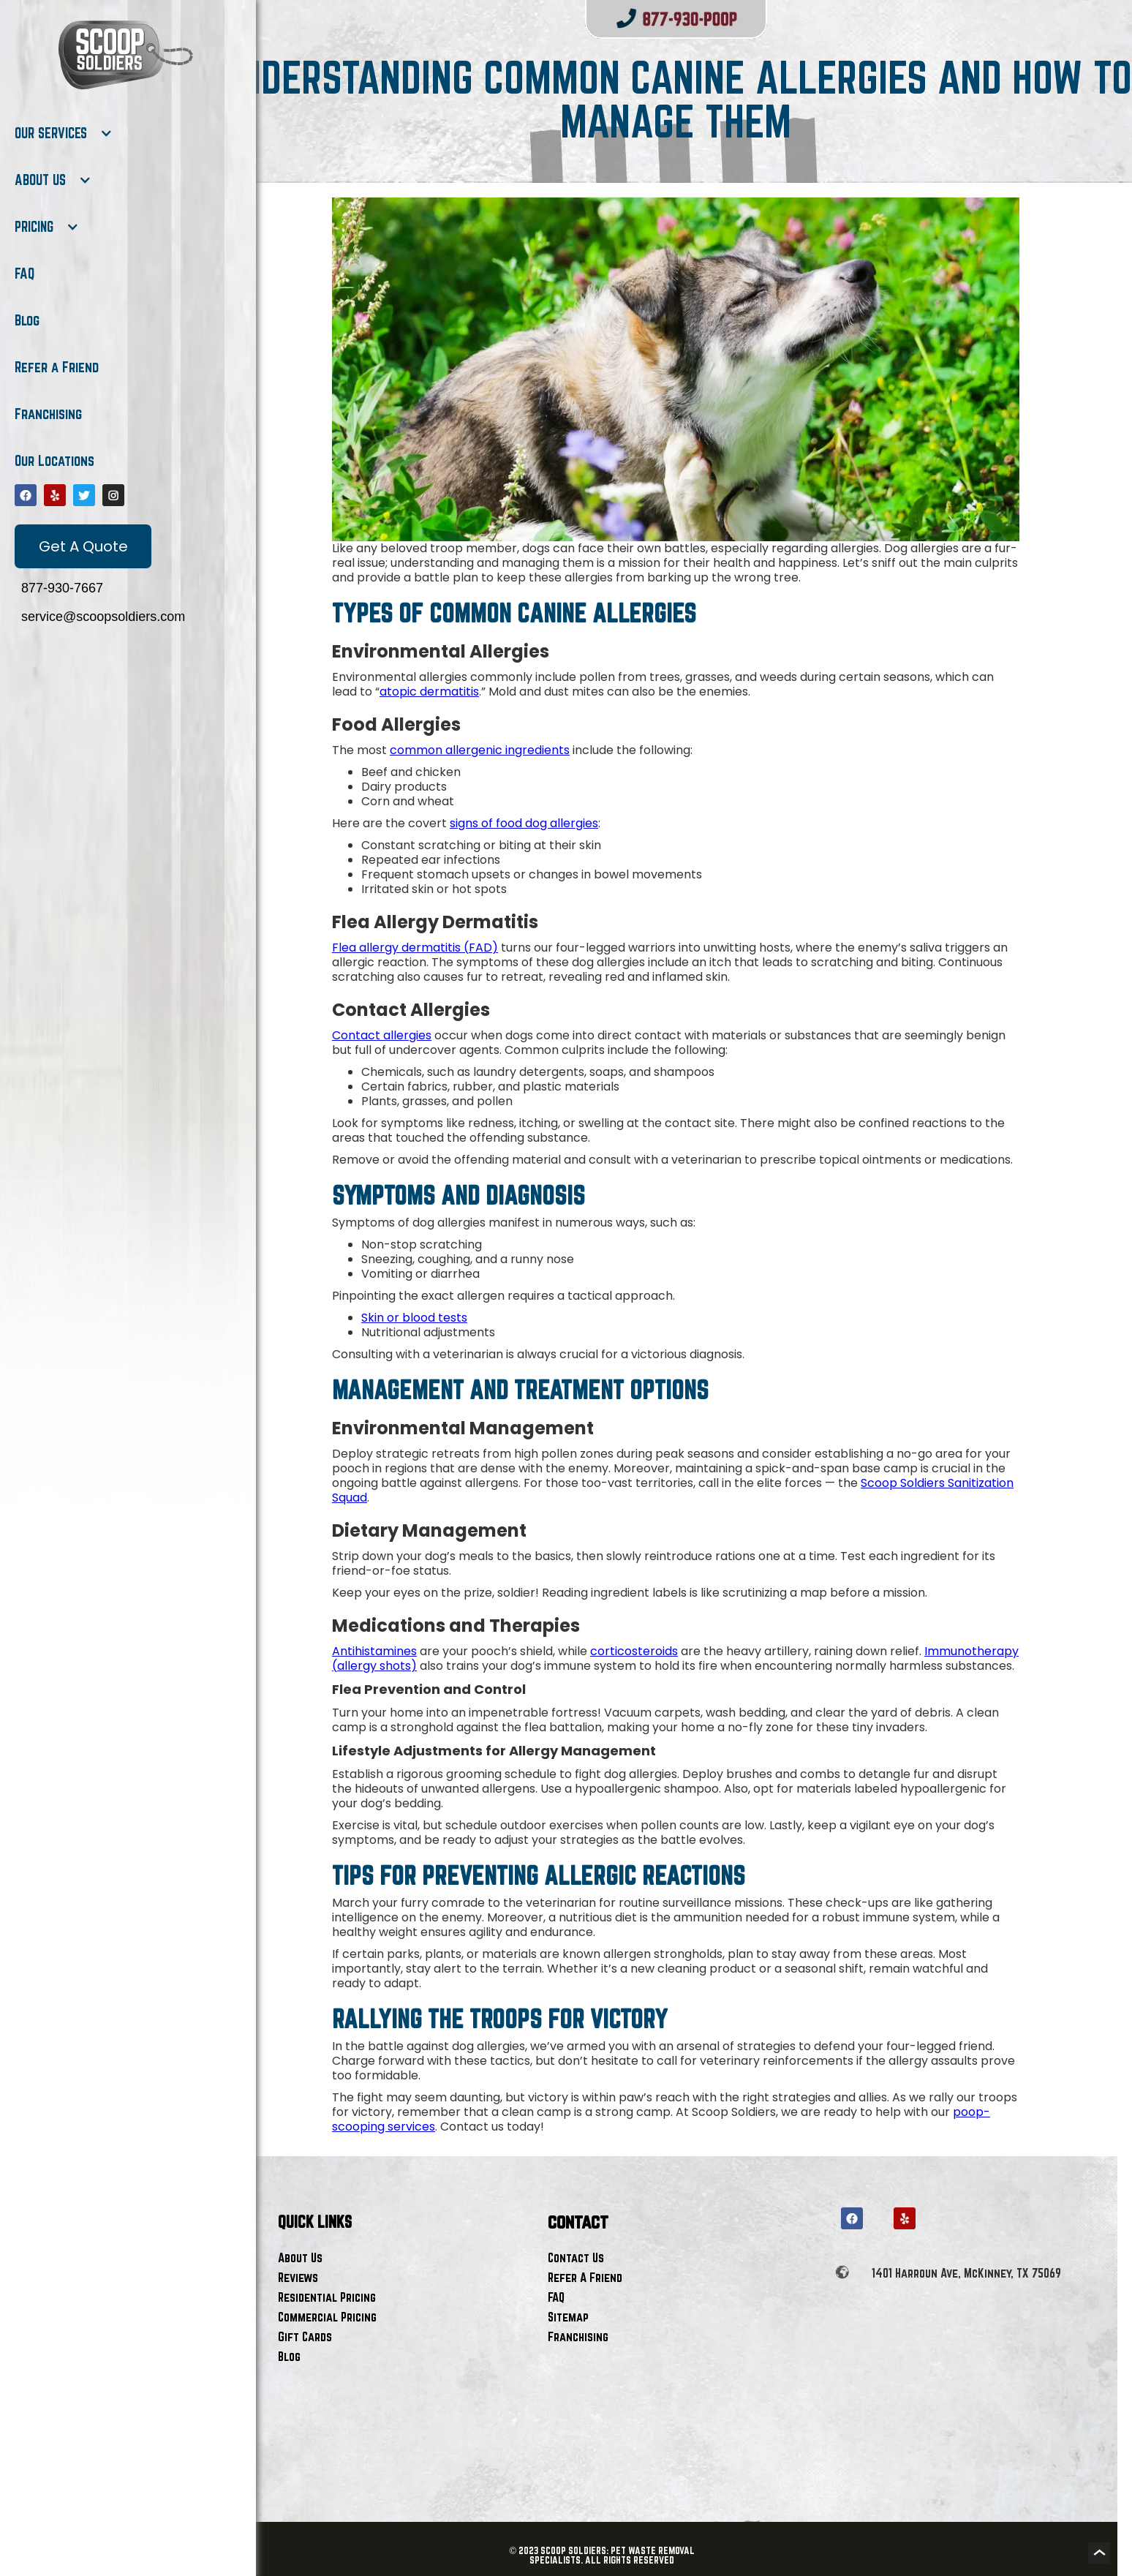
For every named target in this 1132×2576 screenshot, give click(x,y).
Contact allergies (381, 1035)
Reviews (298, 2277)
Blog (27, 320)
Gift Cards (305, 2336)
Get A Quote (83, 546)
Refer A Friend (585, 2277)
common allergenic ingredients (480, 750)
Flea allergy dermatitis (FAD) (415, 947)
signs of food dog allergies (524, 823)
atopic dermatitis (429, 691)
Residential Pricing (327, 2297)
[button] (63, 133)
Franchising (48, 414)
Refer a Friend (57, 367)
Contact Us (576, 2257)
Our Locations (54, 461)
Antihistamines (374, 1651)
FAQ (24, 273)
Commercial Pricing (327, 2317)
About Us (300, 2257)
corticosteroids (634, 1651)
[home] (124, 55)
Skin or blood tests (414, 1317)
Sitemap (568, 2317)
